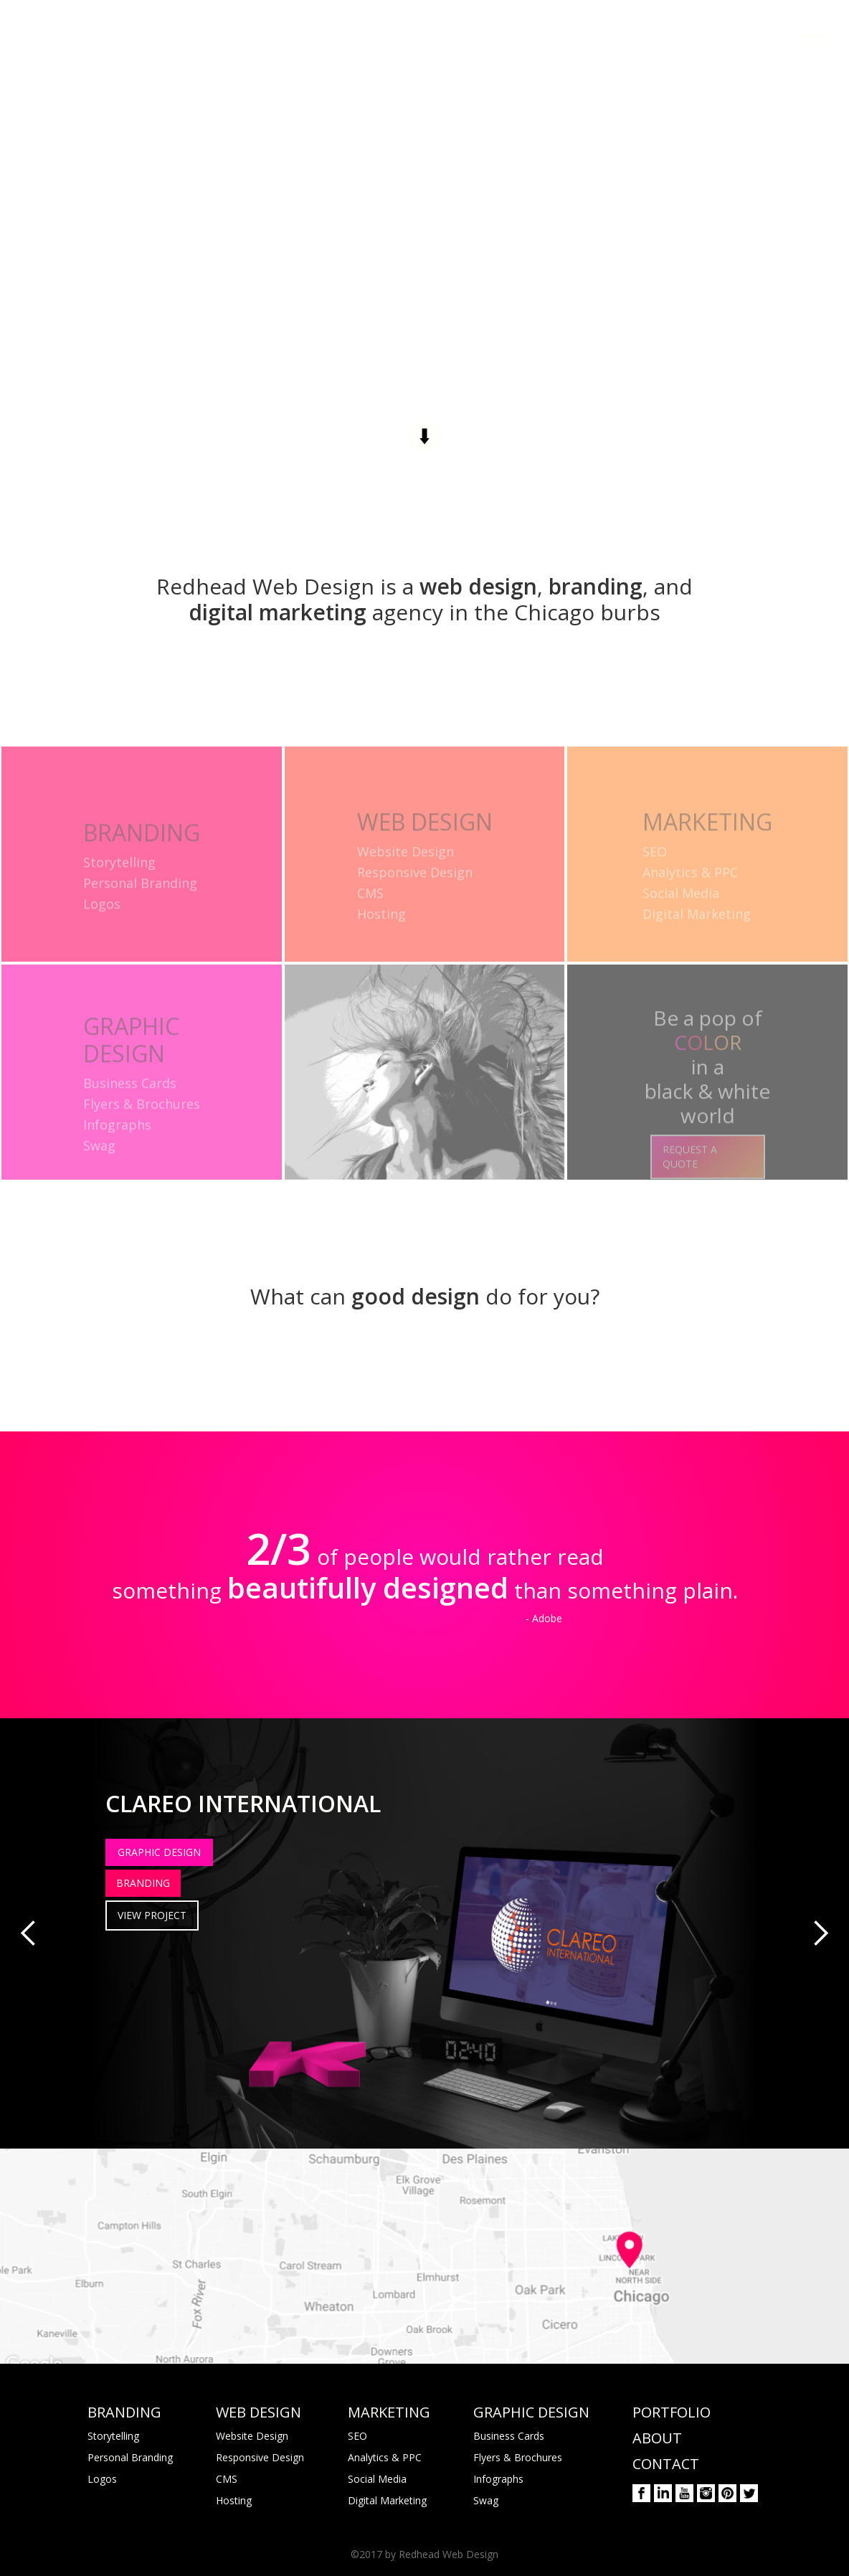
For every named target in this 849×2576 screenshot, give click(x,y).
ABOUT (657, 2438)
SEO (357, 2436)
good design (415, 1296)
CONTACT (665, 2463)
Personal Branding (130, 2457)
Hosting (234, 2500)
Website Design (252, 2436)
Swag (485, 2500)
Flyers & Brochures (517, 2457)
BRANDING (143, 1883)
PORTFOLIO (671, 2412)
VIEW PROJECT (152, 1915)
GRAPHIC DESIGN (159, 1852)
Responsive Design (260, 2457)
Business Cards (508, 2436)
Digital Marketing (387, 2500)
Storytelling (113, 2436)
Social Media (377, 2479)
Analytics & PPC (385, 2457)
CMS (226, 2479)
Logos (102, 2479)
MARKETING (389, 2412)
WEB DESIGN (258, 2412)
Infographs (498, 2479)
